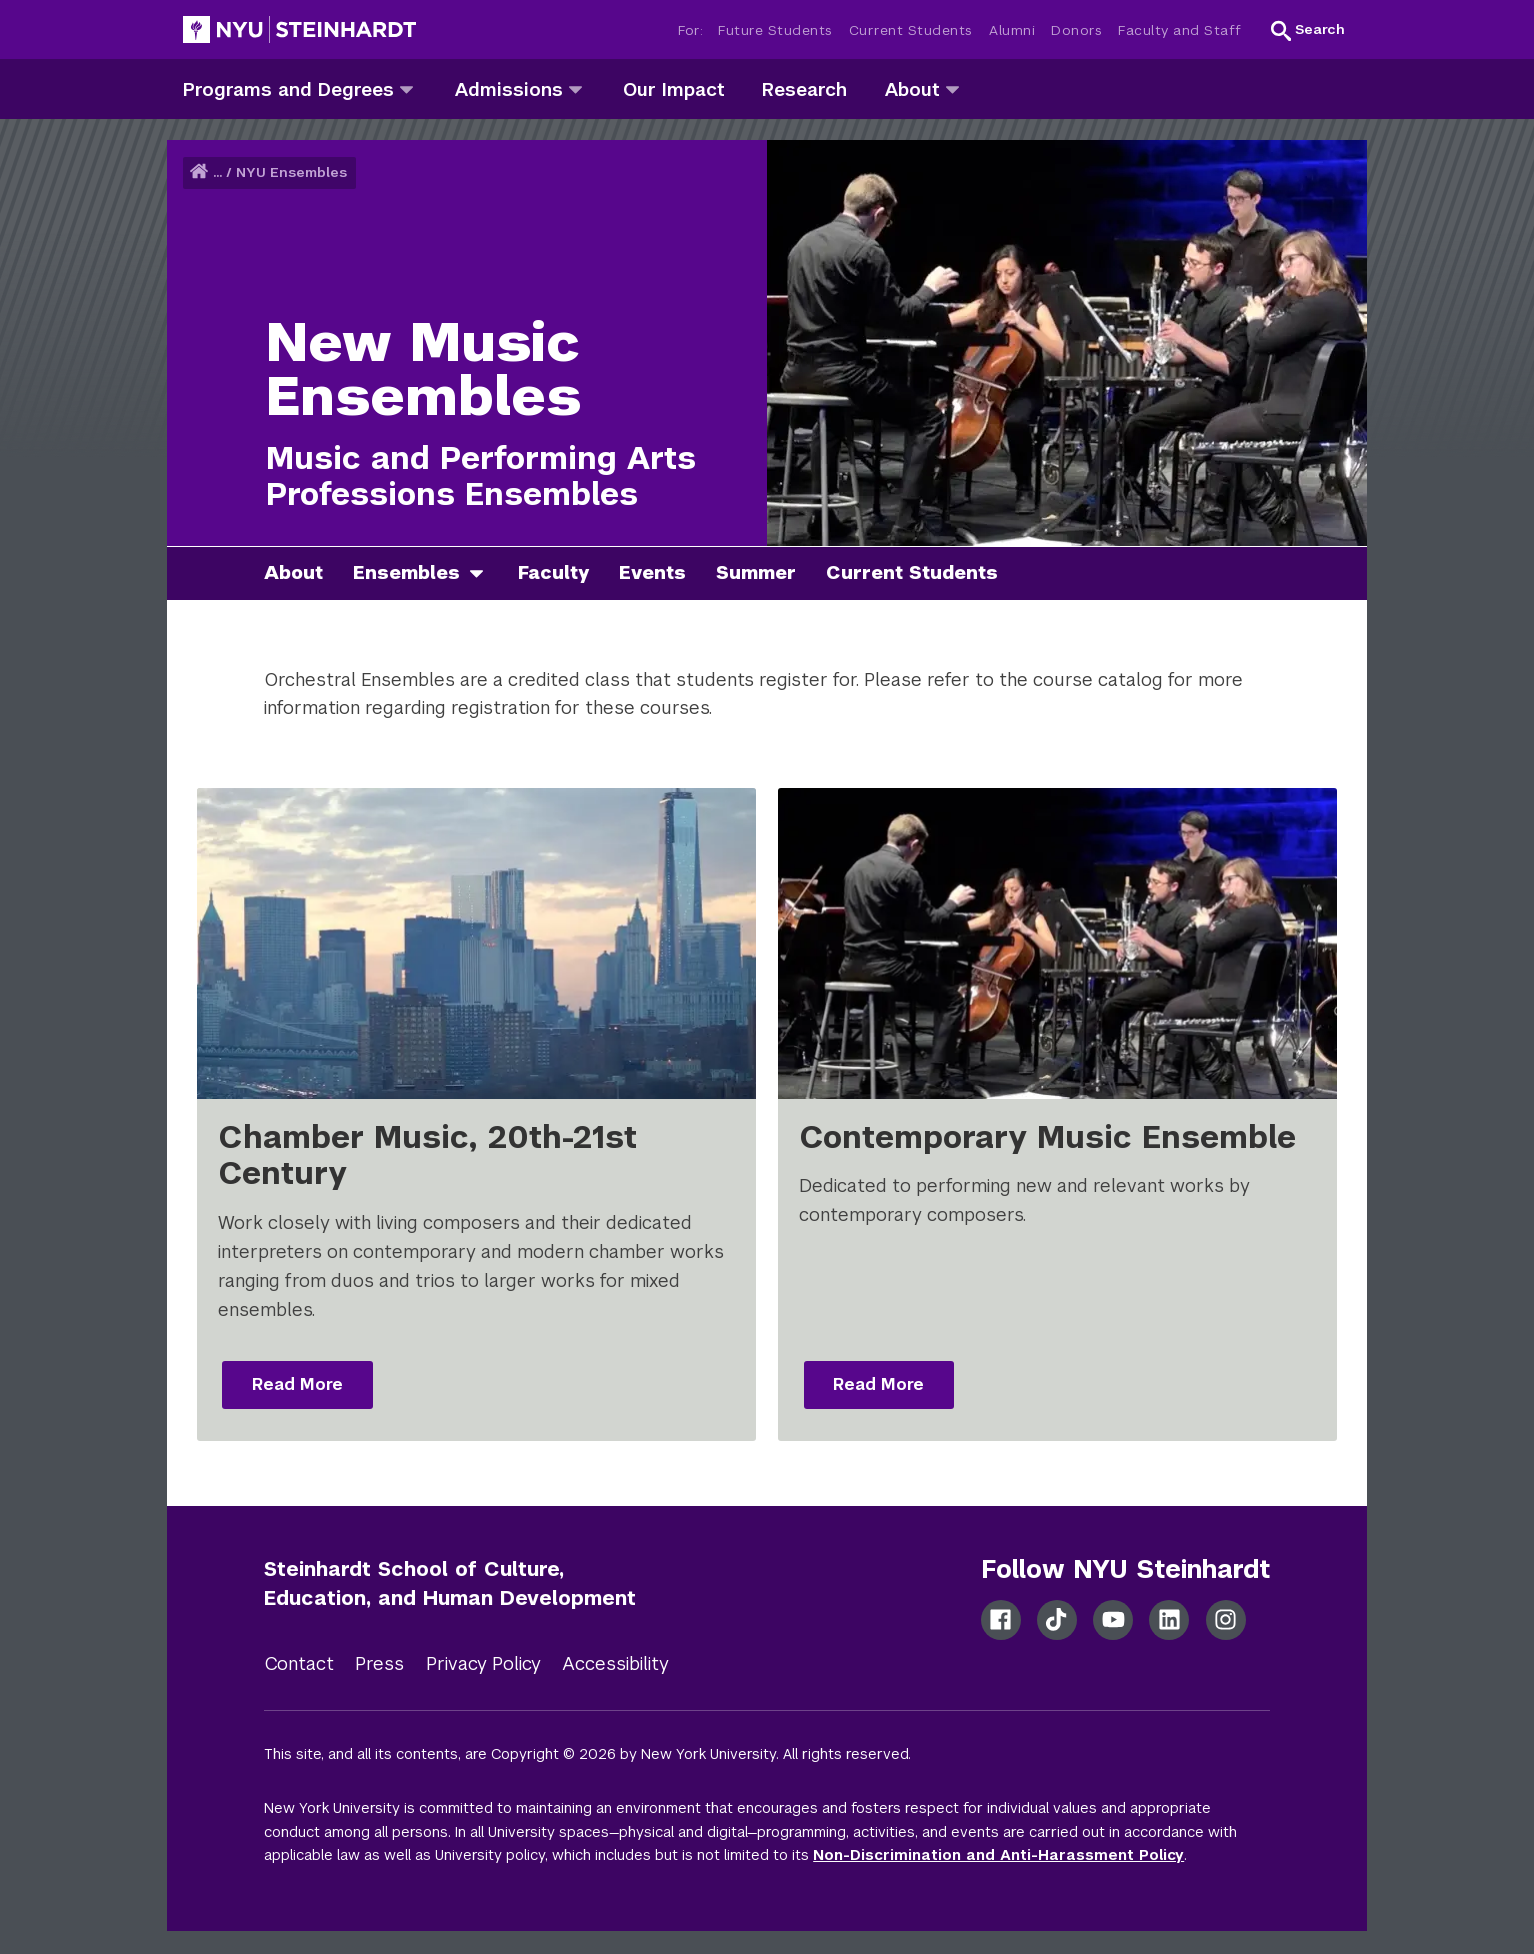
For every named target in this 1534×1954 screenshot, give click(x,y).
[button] (1308, 30)
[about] (952, 88)
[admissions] (575, 88)
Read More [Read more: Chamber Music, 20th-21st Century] (297, 1384)
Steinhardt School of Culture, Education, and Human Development (450, 1583)
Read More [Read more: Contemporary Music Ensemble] (878, 1384)
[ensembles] (484, 573)
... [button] (217, 172)
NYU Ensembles (291, 172)
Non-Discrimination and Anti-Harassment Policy (998, 1855)
